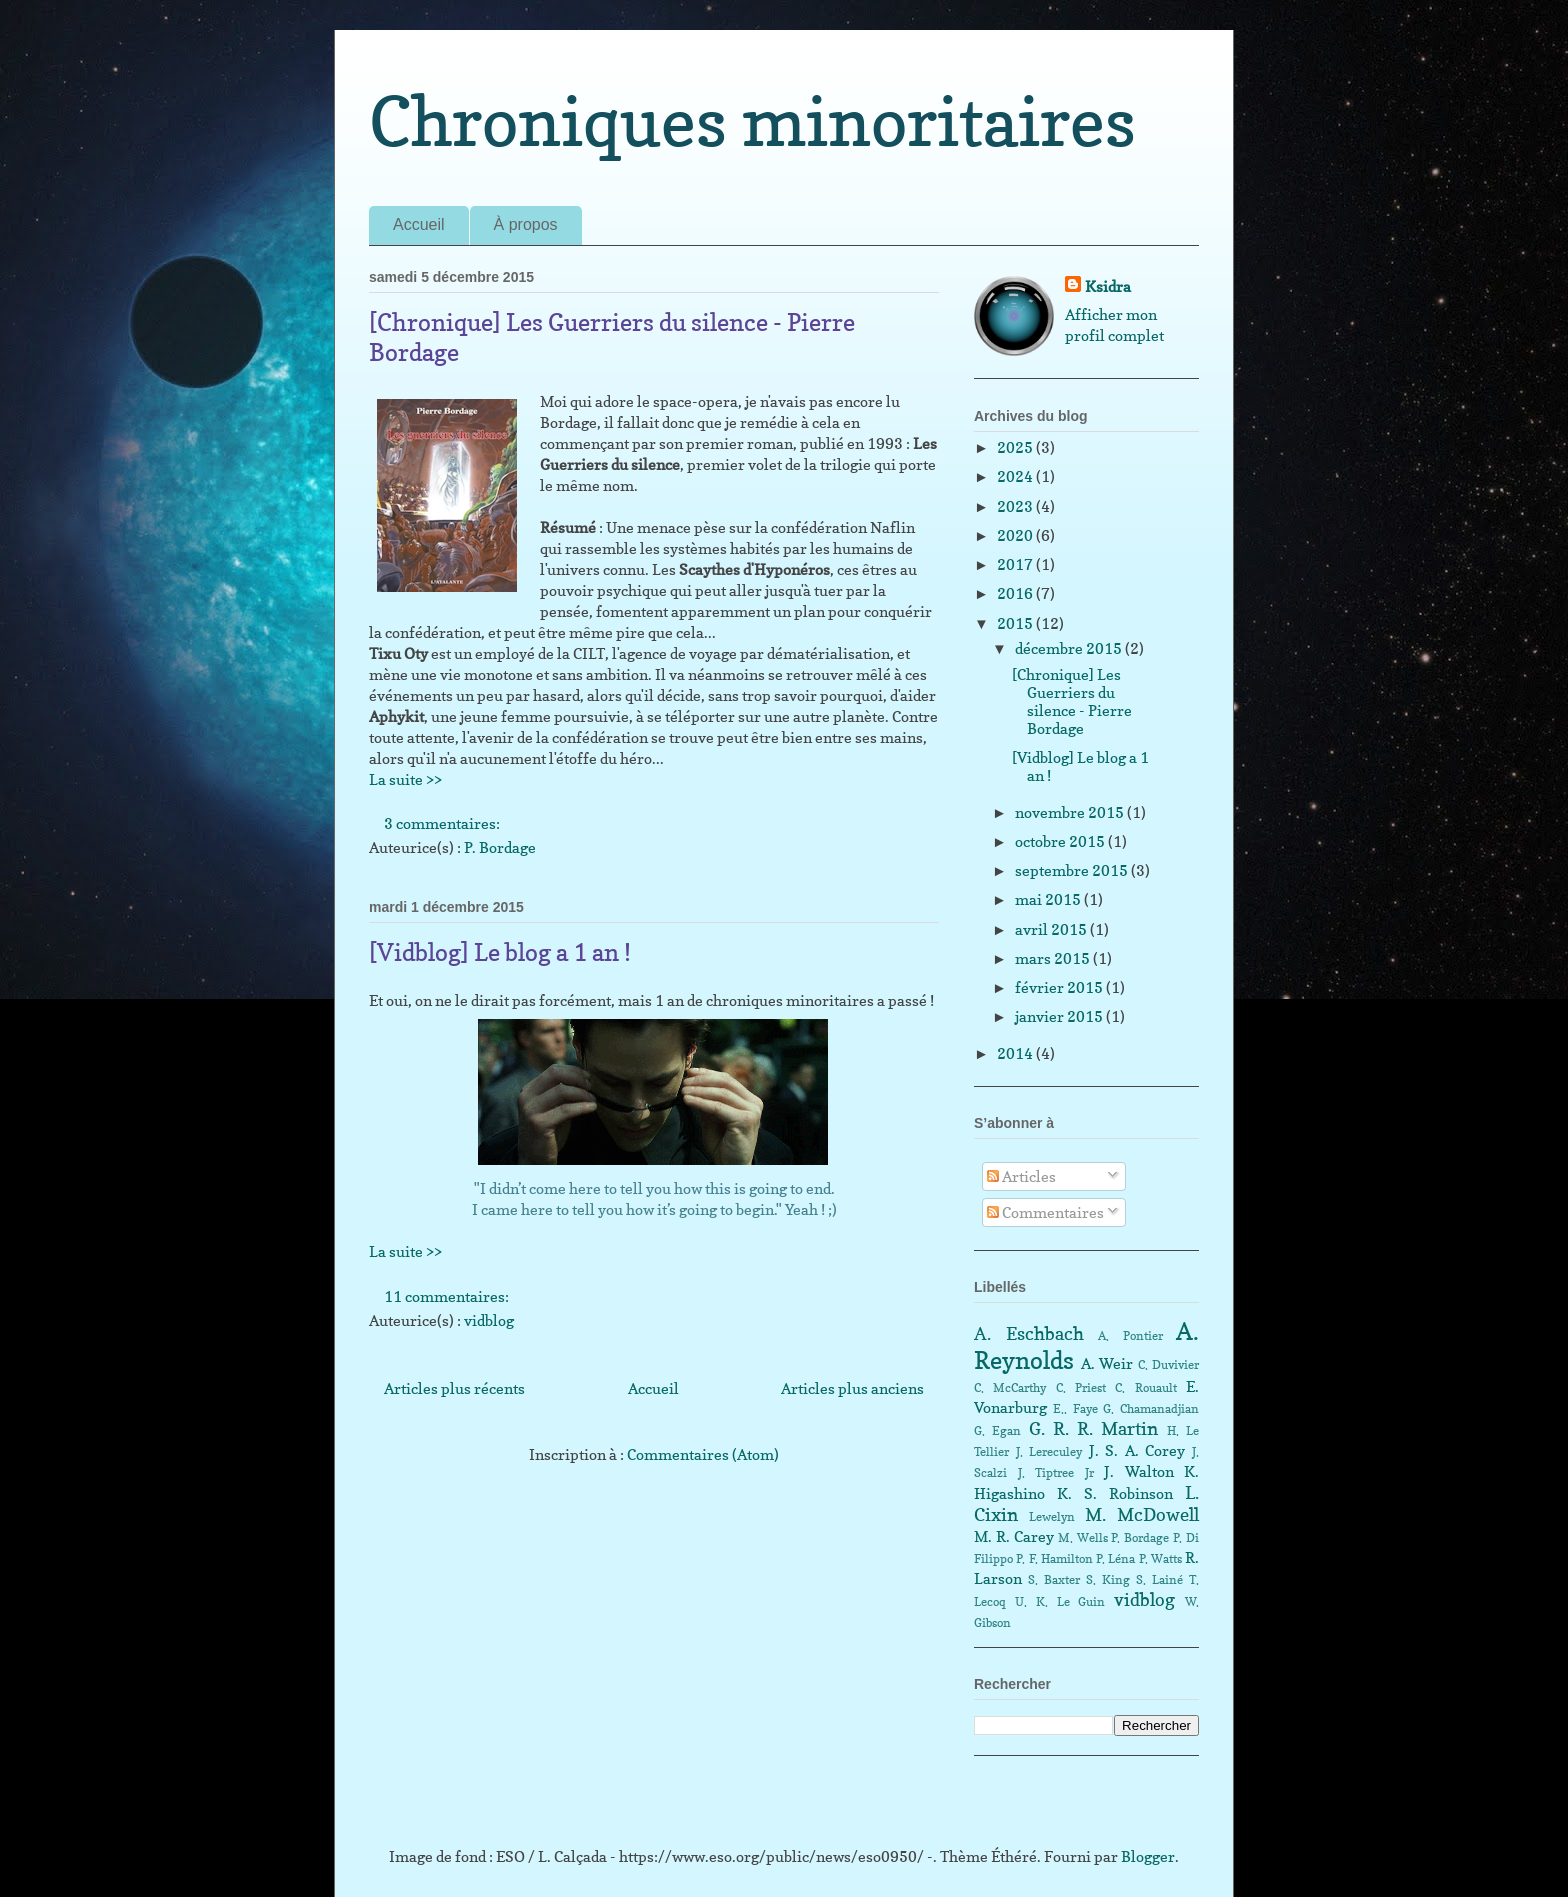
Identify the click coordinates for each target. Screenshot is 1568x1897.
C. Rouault (1145, 1387)
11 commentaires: (448, 1296)
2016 (1016, 593)
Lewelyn (1052, 1516)
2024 (1016, 476)
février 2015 (1060, 987)
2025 (1016, 447)
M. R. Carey (1014, 1536)
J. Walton (1139, 1471)
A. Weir (1107, 1363)
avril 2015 (1052, 929)
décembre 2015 (1070, 648)
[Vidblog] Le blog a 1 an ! (500, 952)
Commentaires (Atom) (703, 1454)
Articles (1021, 1176)
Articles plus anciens (852, 1388)
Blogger (1148, 1856)
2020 (1016, 535)
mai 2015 (1049, 899)
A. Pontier (1130, 1335)
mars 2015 (1054, 958)
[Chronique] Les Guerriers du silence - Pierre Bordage (1072, 701)
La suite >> (405, 779)
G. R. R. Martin (1094, 1428)
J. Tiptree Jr (1056, 1472)
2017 (1016, 564)
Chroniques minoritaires (752, 121)
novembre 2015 (1071, 812)
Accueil (419, 224)
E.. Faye (1075, 1408)
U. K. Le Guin (1060, 1601)
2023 (1016, 506)
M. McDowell (1142, 1514)
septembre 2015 (1073, 870)
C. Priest (1081, 1387)
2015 (1016, 623)
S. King (1108, 1579)
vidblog (489, 1320)
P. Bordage (500, 847)
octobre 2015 (1061, 841)
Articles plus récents (454, 1388)
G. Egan (997, 1430)
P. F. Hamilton (1054, 1558)
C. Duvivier (1169, 1364)
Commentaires (1045, 1212)
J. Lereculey (1049, 1451)
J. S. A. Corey (1137, 1450)
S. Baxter (1054, 1579)
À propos (526, 224)
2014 (1016, 1053)
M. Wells (1083, 1537)
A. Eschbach (1029, 1333)
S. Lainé (1159, 1579)
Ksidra (1108, 286)
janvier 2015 (1060, 1016)
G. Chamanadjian (1151, 1408)
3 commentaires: (443, 823)
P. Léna (1115, 1558)
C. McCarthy (1010, 1387)
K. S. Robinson (1115, 1493)
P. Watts (1160, 1558)
